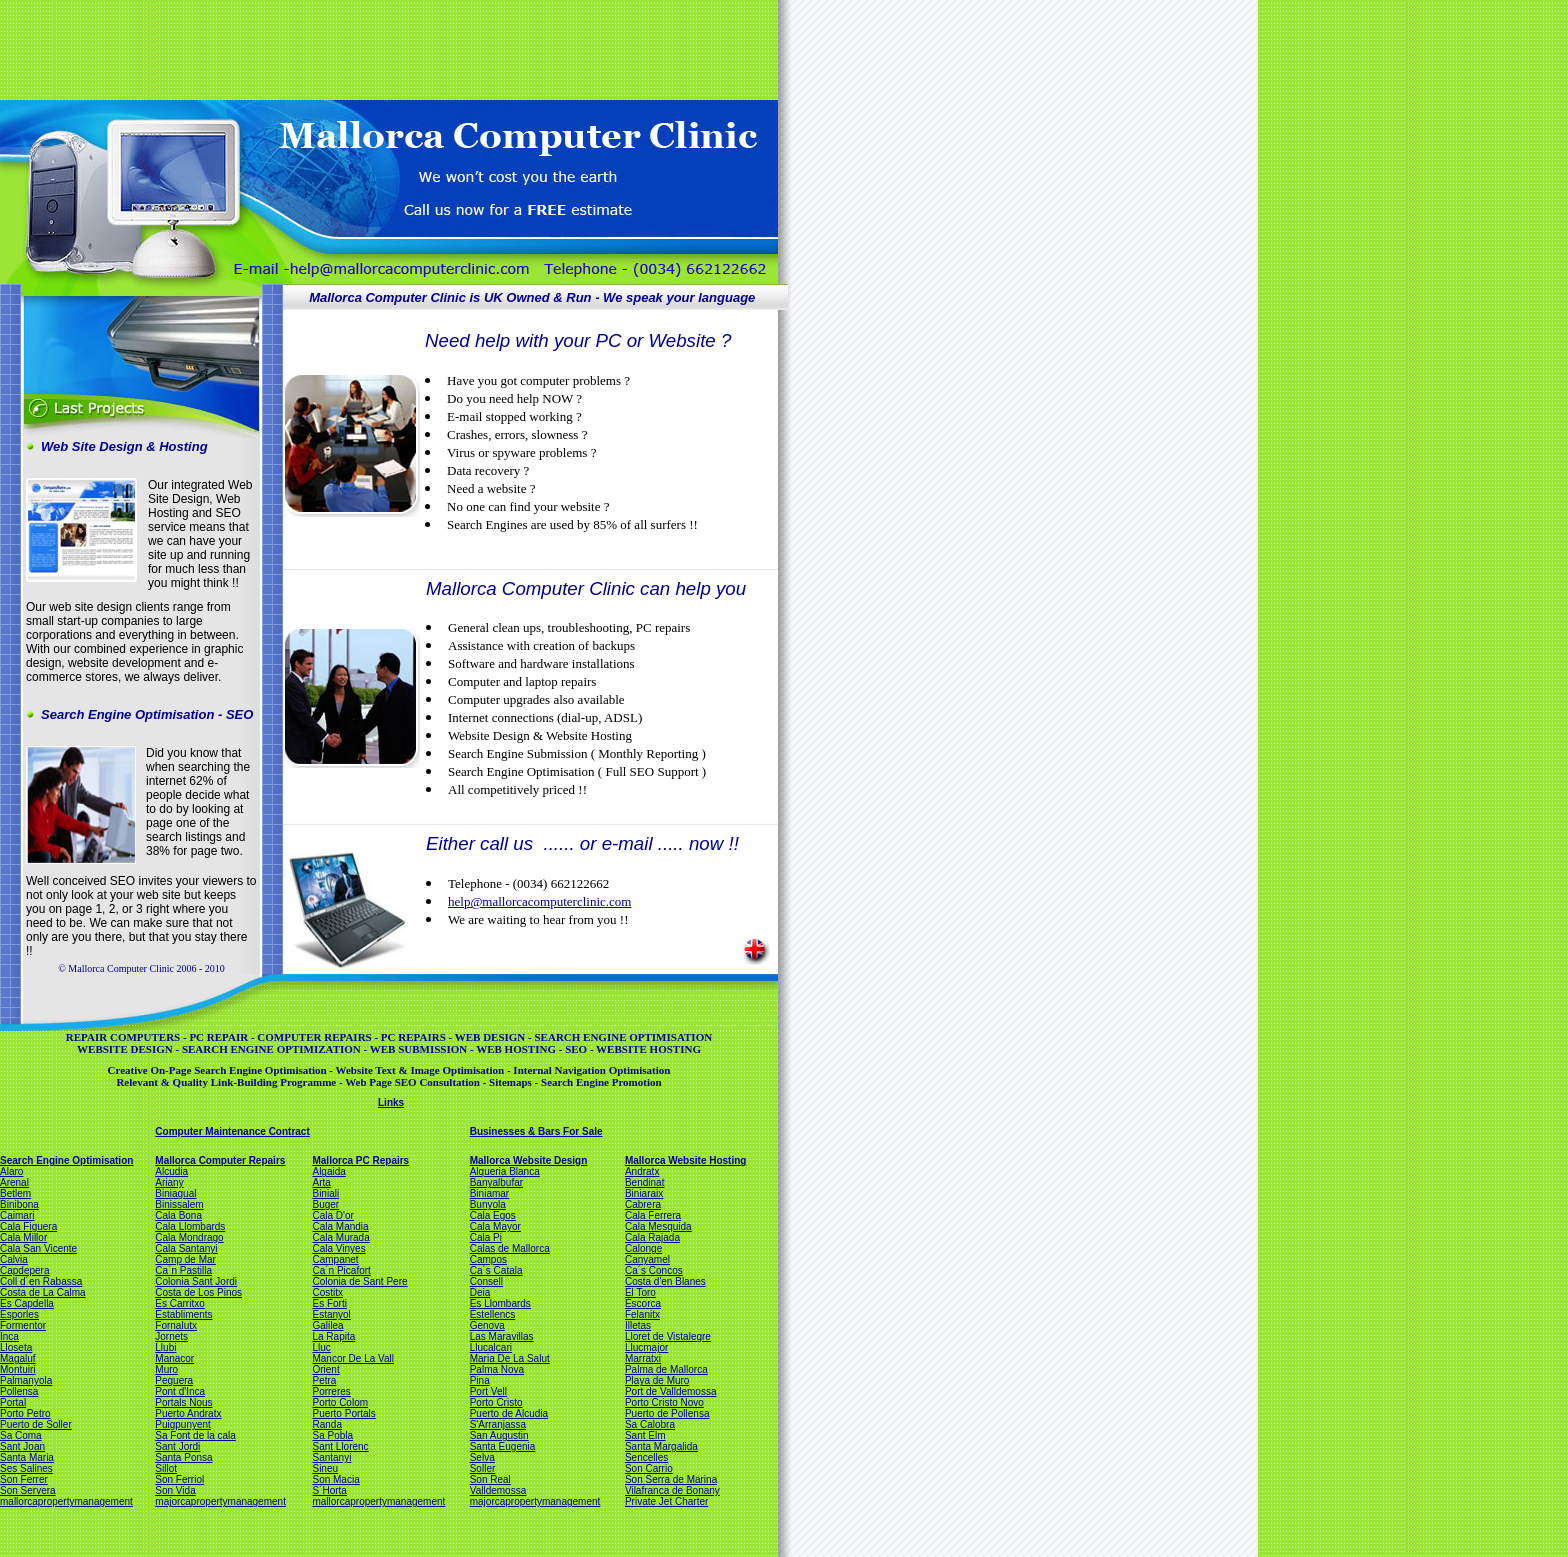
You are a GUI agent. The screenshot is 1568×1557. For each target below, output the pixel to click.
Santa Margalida (661, 1446)
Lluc (321, 1347)
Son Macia (335, 1479)
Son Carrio (649, 1468)
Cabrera (643, 1204)
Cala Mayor (495, 1226)
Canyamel (647, 1259)
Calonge (643, 1248)
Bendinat (644, 1182)
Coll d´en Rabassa (41, 1281)
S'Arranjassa (498, 1424)
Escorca (643, 1303)
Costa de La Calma (43, 1292)
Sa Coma (21, 1435)
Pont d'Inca (180, 1391)
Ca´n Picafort (341, 1270)
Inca (9, 1336)
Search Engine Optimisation (66, 1160)
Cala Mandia (340, 1226)
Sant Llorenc (340, 1446)
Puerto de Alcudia (509, 1413)
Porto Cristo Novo (664, 1402)
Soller (483, 1468)
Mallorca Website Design (529, 1160)
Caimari (17, 1215)
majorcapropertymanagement (220, 1501)
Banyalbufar (496, 1182)
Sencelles (646, 1457)
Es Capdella (27, 1303)
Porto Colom (340, 1402)
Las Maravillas (502, 1336)
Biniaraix (644, 1193)
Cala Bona (178, 1215)
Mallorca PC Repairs (360, 1160)
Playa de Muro (657, 1380)
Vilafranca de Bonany (672, 1490)
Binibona (19, 1204)
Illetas (638, 1325)
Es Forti (329, 1303)
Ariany (169, 1182)
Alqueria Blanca (505, 1171)
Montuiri (18, 1369)
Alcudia (171, 1171)
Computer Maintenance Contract (232, 1131)
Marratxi (643, 1358)
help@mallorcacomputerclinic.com (539, 901)
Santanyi (331, 1457)
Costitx (327, 1292)
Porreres (331, 1391)
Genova (487, 1325)
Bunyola (488, 1204)
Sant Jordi (177, 1446)
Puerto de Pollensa (667, 1413)
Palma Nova (497, 1369)
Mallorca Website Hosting (686, 1160)
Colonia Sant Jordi (196, 1281)
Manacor (174, 1358)
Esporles (19, 1314)
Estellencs (493, 1314)
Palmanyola (26, 1380)
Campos (488, 1259)
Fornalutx (176, 1325)
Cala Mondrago (189, 1237)
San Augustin (499, 1435)
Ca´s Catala (496, 1270)
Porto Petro (25, 1413)
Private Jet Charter (666, 1501)
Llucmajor (646, 1347)
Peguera (174, 1380)
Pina (480, 1380)
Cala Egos (493, 1215)
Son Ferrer (24, 1479)
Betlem (15, 1193)
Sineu (325, 1468)
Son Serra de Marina (671, 1479)
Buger (325, 1204)
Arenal (14, 1182)
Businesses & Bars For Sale (536, 1131)
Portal (13, 1402)
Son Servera (28, 1490)
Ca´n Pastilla (183, 1270)
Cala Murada (340, 1237)
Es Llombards (500, 1303)
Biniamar (489, 1193)
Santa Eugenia (503, 1446)
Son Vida (175, 1490)
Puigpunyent (183, 1424)
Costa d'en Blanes (665, 1281)
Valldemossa (498, 1490)
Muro (166, 1369)
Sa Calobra (650, 1424)
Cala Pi (486, 1237)
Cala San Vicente (38, 1248)
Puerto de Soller (36, 1424)
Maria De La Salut (510, 1358)
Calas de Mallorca (510, 1248)
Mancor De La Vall (353, 1358)
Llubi (165, 1347)
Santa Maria (27, 1457)
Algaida (328, 1171)
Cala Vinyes (338, 1248)
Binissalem (179, 1204)
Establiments (183, 1314)
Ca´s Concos (654, 1270)
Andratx (642, 1171)
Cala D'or (332, 1215)
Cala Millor (23, 1237)
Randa (326, 1424)
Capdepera (24, 1270)
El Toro (640, 1292)
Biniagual (175, 1193)
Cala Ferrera (653, 1215)
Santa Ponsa (183, 1457)
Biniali (325, 1193)
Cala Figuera (28, 1226)
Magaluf (18, 1358)
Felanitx (642, 1314)
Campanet (335, 1259)
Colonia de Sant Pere (359, 1281)
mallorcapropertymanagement (66, 1501)
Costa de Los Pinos (198, 1292)
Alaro (11, 1171)
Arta (321, 1182)
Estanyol (331, 1314)
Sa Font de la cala (195, 1435)
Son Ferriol (179, 1479)
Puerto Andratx (188, 1413)
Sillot (166, 1468)
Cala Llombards (190, 1226)
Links (391, 1102)
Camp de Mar (185, 1259)
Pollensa (19, 1391)
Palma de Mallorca (666, 1369)
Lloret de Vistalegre (668, 1336)
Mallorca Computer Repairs (220, 1160)
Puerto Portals (343, 1413)
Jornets (171, 1336)
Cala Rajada (652, 1237)
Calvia (14, 1259)
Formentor (23, 1325)
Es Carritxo (179, 1303)
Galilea (327, 1325)
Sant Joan (22, 1446)
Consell (486, 1281)
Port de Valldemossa (671, 1391)
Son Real (490, 1479)
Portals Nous (183, 1402)
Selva (482, 1457)
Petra (324, 1380)
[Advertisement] (387, 48)
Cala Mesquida (658, 1226)
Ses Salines (26, 1468)
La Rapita (333, 1336)
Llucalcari (491, 1347)
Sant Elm (645, 1435)
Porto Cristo (496, 1402)
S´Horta (329, 1490)
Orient (325, 1369)
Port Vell (488, 1391)
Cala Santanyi (186, 1248)
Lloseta (16, 1347)
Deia (480, 1292)
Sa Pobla (332, 1435)
